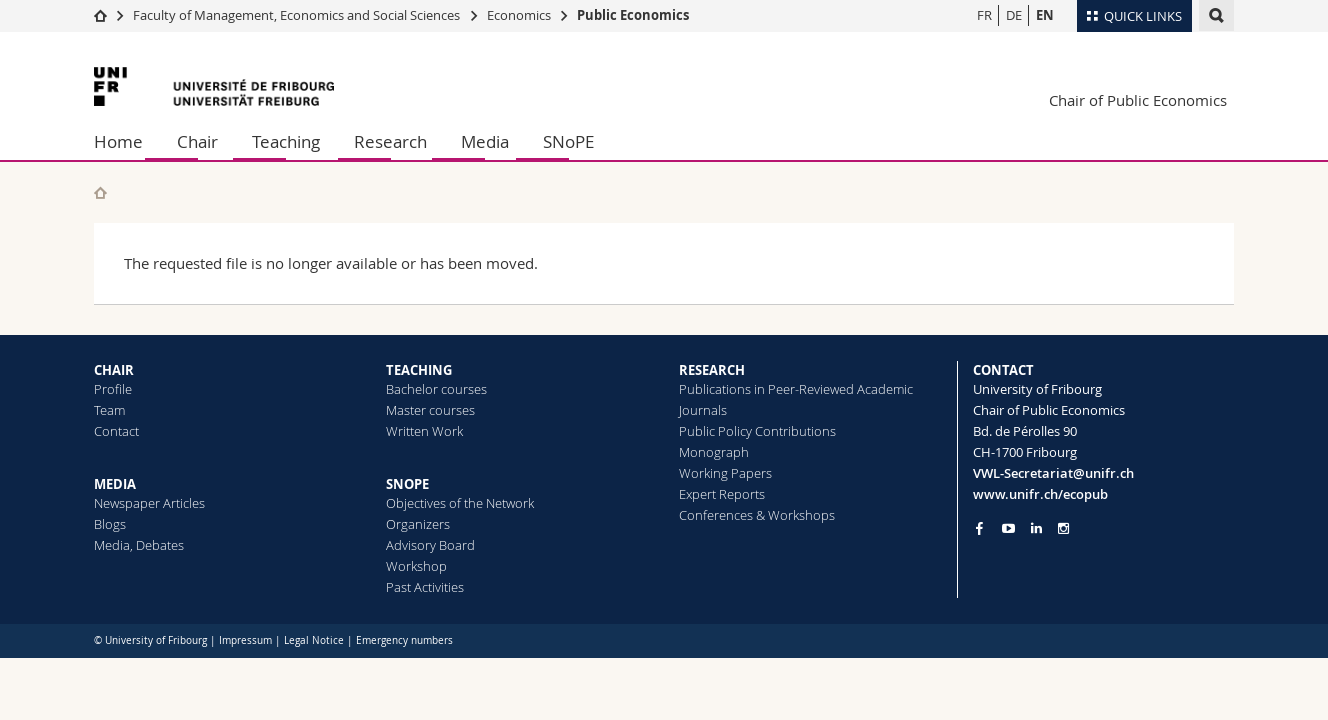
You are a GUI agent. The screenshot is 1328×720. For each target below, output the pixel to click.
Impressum (245, 640)
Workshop (416, 566)
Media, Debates (139, 545)
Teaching (286, 141)
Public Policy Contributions (757, 431)
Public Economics (633, 15)
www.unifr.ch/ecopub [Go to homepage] (1040, 494)
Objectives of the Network (460, 503)
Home (118, 141)
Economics (519, 15)
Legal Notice (314, 640)
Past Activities (425, 587)
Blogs (110, 524)
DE (1014, 15)
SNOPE (407, 484)
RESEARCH (712, 370)
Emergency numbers (404, 640)
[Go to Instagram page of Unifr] (1063, 528)
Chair (197, 141)
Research (390, 141)
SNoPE (568, 141)
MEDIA (115, 484)
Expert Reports (722, 494)
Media (485, 141)
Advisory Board (430, 545)
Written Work (424, 431)
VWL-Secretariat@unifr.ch (1053, 473)
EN (1045, 15)
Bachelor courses (436, 389)
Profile (113, 389)
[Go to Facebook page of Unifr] (979, 528)
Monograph (714, 452)
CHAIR (114, 370)
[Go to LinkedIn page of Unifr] (1036, 528)
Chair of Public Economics (1138, 100)
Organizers (418, 524)
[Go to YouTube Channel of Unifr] (1008, 528)
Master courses (430, 410)
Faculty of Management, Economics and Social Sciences (296, 15)
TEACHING (419, 370)
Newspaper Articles (149, 503)
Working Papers (725, 473)
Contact (116, 431)
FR (984, 15)
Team (109, 410)
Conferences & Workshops (757, 515)
